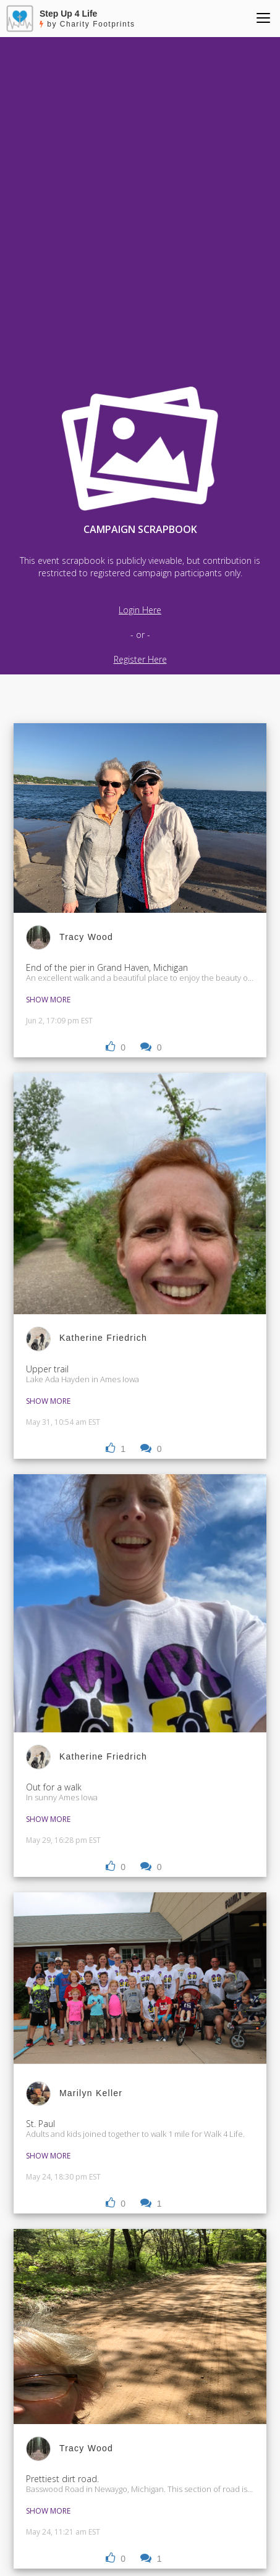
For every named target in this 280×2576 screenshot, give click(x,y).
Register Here (140, 659)
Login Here (140, 610)
